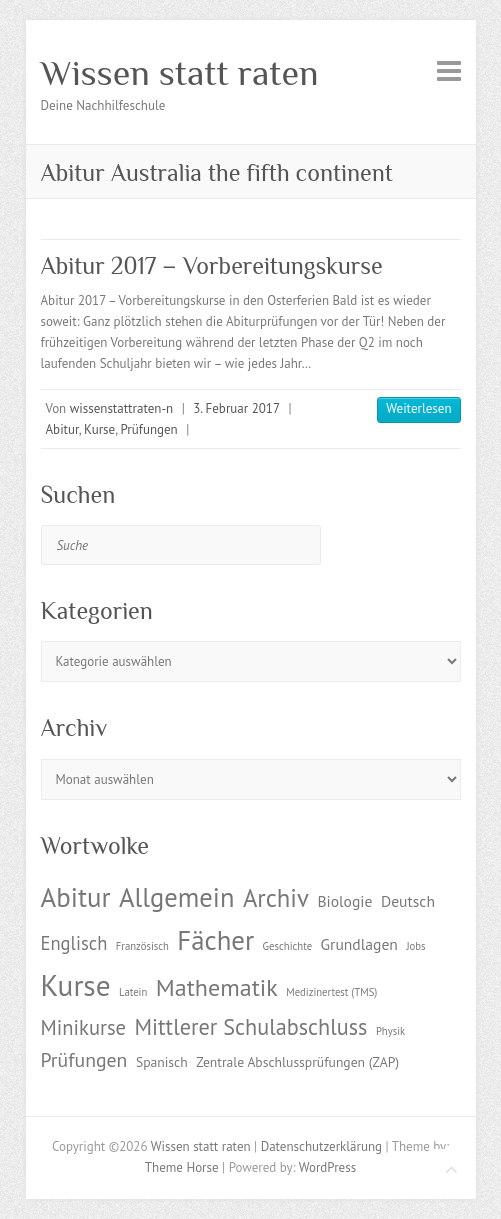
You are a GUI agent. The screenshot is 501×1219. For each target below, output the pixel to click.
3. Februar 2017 (236, 408)
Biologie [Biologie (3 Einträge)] (344, 901)
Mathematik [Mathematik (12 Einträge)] (217, 987)
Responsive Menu (449, 70)
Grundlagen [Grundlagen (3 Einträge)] (359, 944)
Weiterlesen (418, 408)
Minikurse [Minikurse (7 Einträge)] (84, 1027)
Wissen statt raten (180, 73)
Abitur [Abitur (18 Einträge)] (76, 897)
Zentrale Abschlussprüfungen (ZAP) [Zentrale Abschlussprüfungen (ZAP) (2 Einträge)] (297, 1062)
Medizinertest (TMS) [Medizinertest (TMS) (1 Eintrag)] (331, 992)
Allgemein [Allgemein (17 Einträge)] (176, 897)
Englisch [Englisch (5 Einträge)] (74, 943)
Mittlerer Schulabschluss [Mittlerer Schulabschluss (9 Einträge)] (251, 1026)
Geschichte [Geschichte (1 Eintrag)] (287, 946)
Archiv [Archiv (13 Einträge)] (276, 898)
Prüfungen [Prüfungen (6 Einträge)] (84, 1059)
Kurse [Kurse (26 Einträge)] (76, 985)
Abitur (62, 429)
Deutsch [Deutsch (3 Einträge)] (408, 901)
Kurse (99, 429)
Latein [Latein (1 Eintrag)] (133, 992)
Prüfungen (149, 429)
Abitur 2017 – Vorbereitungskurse (212, 265)
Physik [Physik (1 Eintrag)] (390, 1031)
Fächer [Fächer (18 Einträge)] (215, 940)
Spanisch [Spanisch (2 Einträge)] (162, 1062)
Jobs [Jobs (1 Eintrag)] (415, 946)
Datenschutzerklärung (321, 1146)
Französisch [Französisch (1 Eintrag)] (142, 946)
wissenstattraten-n (121, 408)
